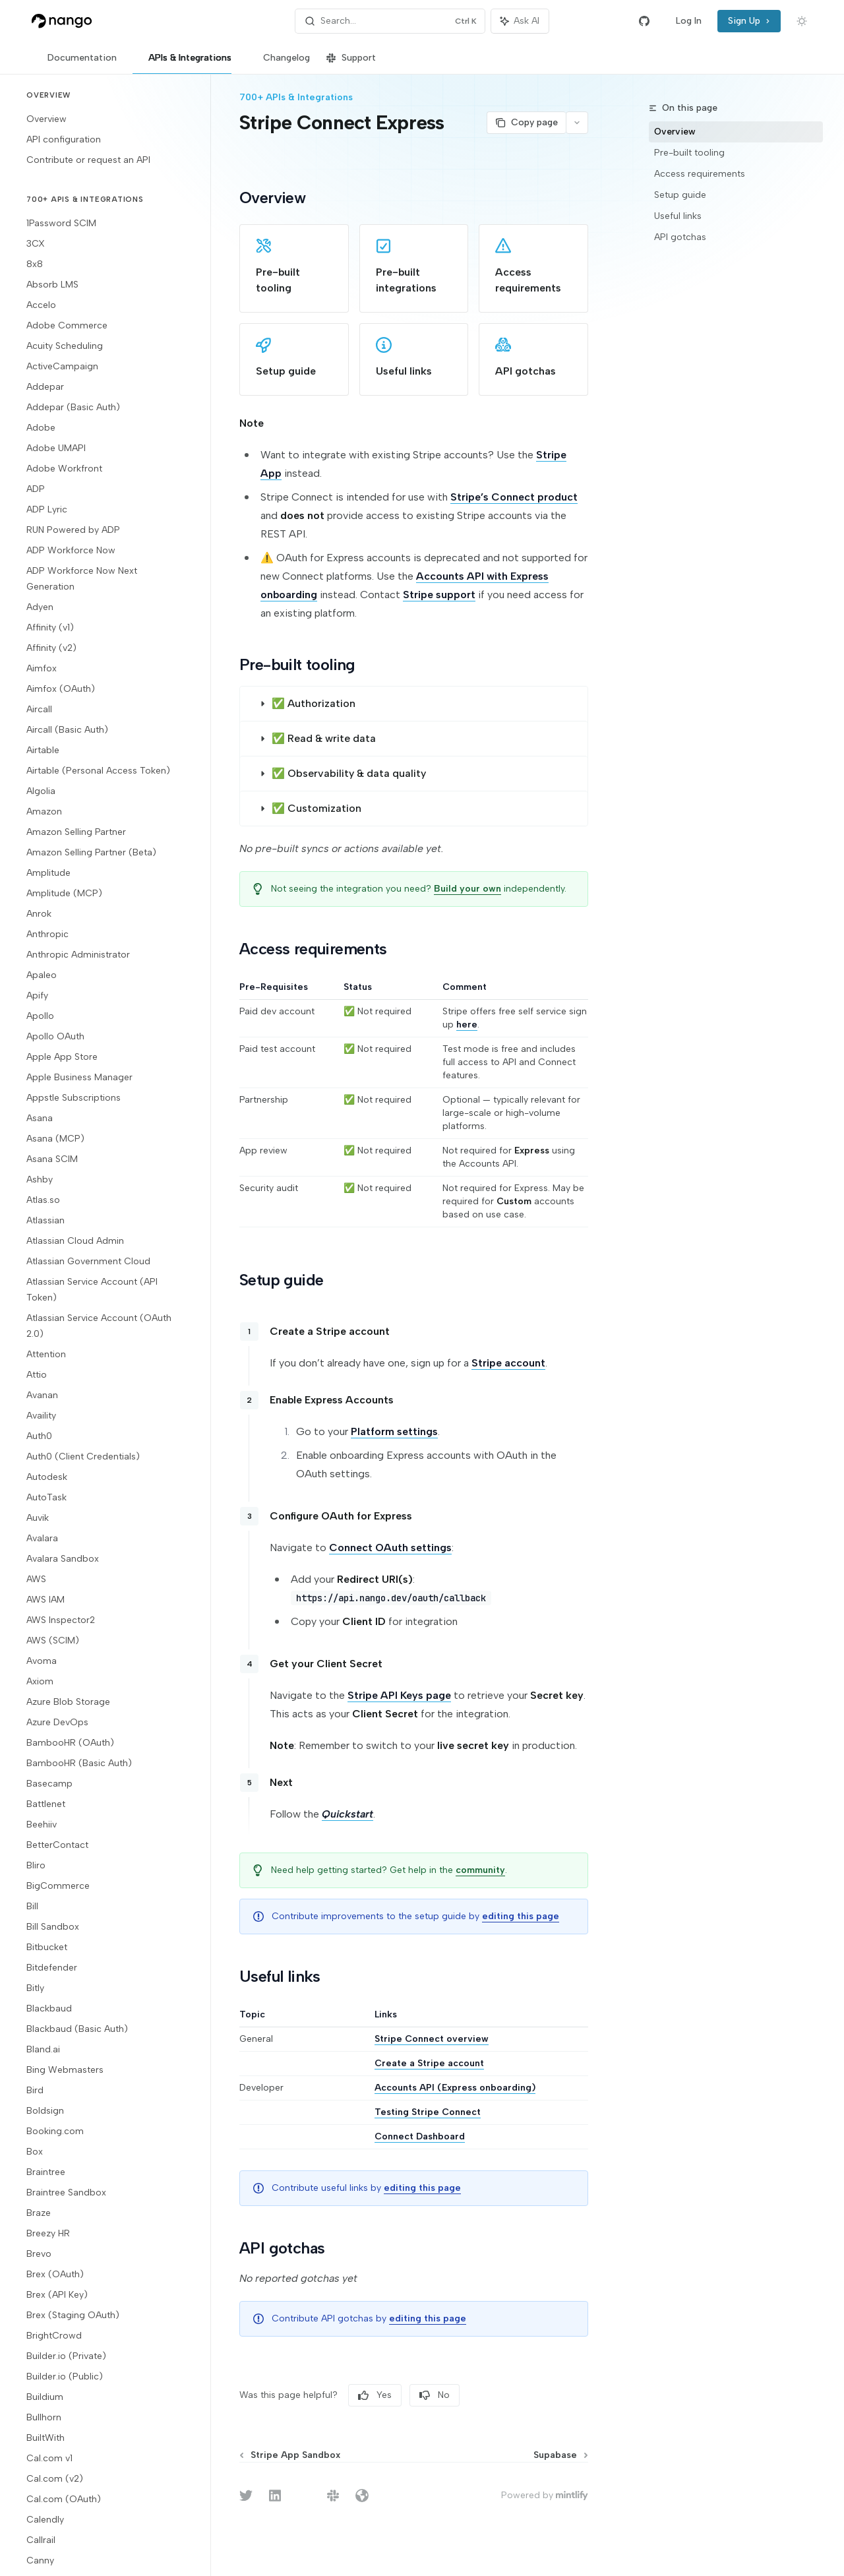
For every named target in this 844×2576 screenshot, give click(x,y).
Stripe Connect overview (432, 2038)
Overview (675, 131)
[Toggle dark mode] (801, 21)
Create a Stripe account (430, 2063)
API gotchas (680, 237)
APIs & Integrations (182, 63)
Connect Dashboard (420, 2136)
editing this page (520, 1916)
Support (351, 63)
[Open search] (390, 21)
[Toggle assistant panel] (520, 21)
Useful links (678, 216)
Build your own (467, 888)
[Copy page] (526, 122)
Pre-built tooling (689, 152)
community (480, 1870)
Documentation (74, 63)
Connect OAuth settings (390, 1547)
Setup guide (680, 194)
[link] (294, 268)
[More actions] (577, 122)
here (466, 1024)
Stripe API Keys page (399, 1695)
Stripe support (439, 594)
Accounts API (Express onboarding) (455, 2087)
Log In (689, 20)
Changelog (278, 63)
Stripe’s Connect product (514, 497)
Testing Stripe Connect (428, 2112)
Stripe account (508, 1363)
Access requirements (699, 173)
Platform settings (394, 1431)
